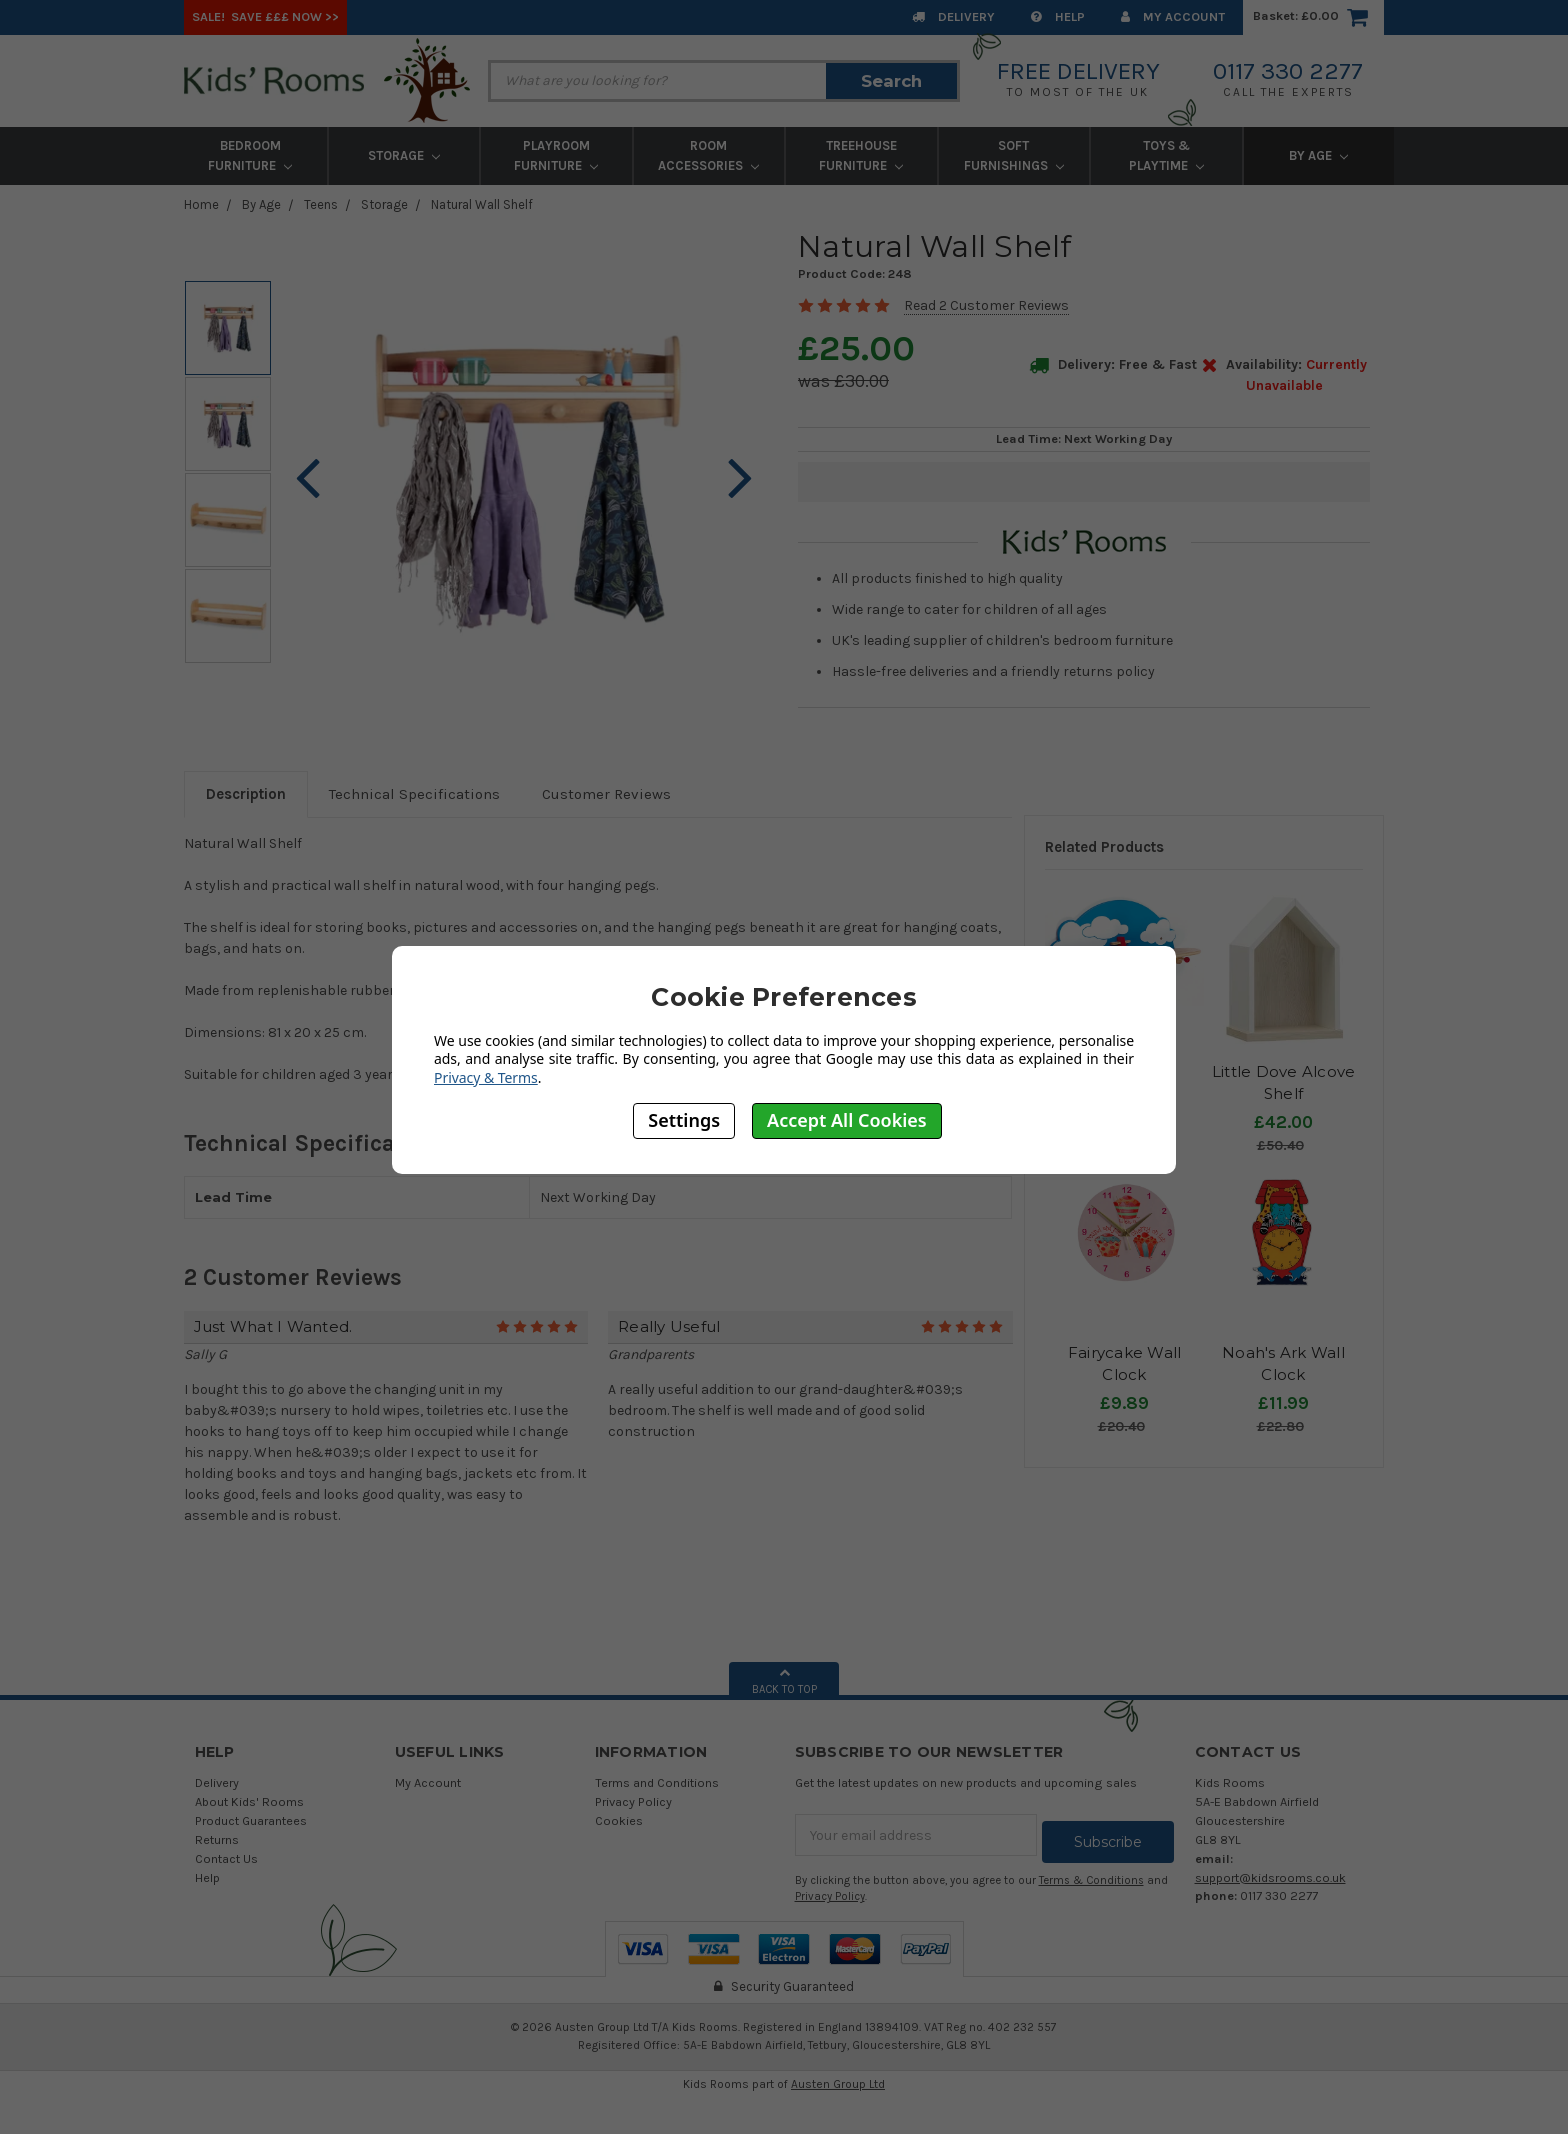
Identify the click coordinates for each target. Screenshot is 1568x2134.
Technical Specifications (414, 794)
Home (201, 204)
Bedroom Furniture (250, 155)
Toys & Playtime (1166, 155)
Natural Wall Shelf (482, 204)
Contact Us (226, 1858)
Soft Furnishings (1014, 155)
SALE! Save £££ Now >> (265, 16)
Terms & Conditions (1091, 1873)
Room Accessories (708, 155)
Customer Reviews (606, 794)
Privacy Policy (633, 1801)
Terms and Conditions (657, 1782)
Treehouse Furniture (861, 155)
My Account (1173, 16)
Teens (321, 204)
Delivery (953, 16)
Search (891, 81)
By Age (1318, 155)
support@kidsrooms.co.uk (1270, 1877)
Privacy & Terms (486, 1077)
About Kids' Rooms (249, 1801)
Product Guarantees (251, 1820)
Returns (217, 1839)
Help (1058, 16)
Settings (684, 1120)
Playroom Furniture (556, 155)
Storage (404, 155)
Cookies (619, 1820)
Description (246, 794)
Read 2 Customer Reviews (986, 305)
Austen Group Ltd (838, 2077)
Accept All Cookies (847, 1120)
